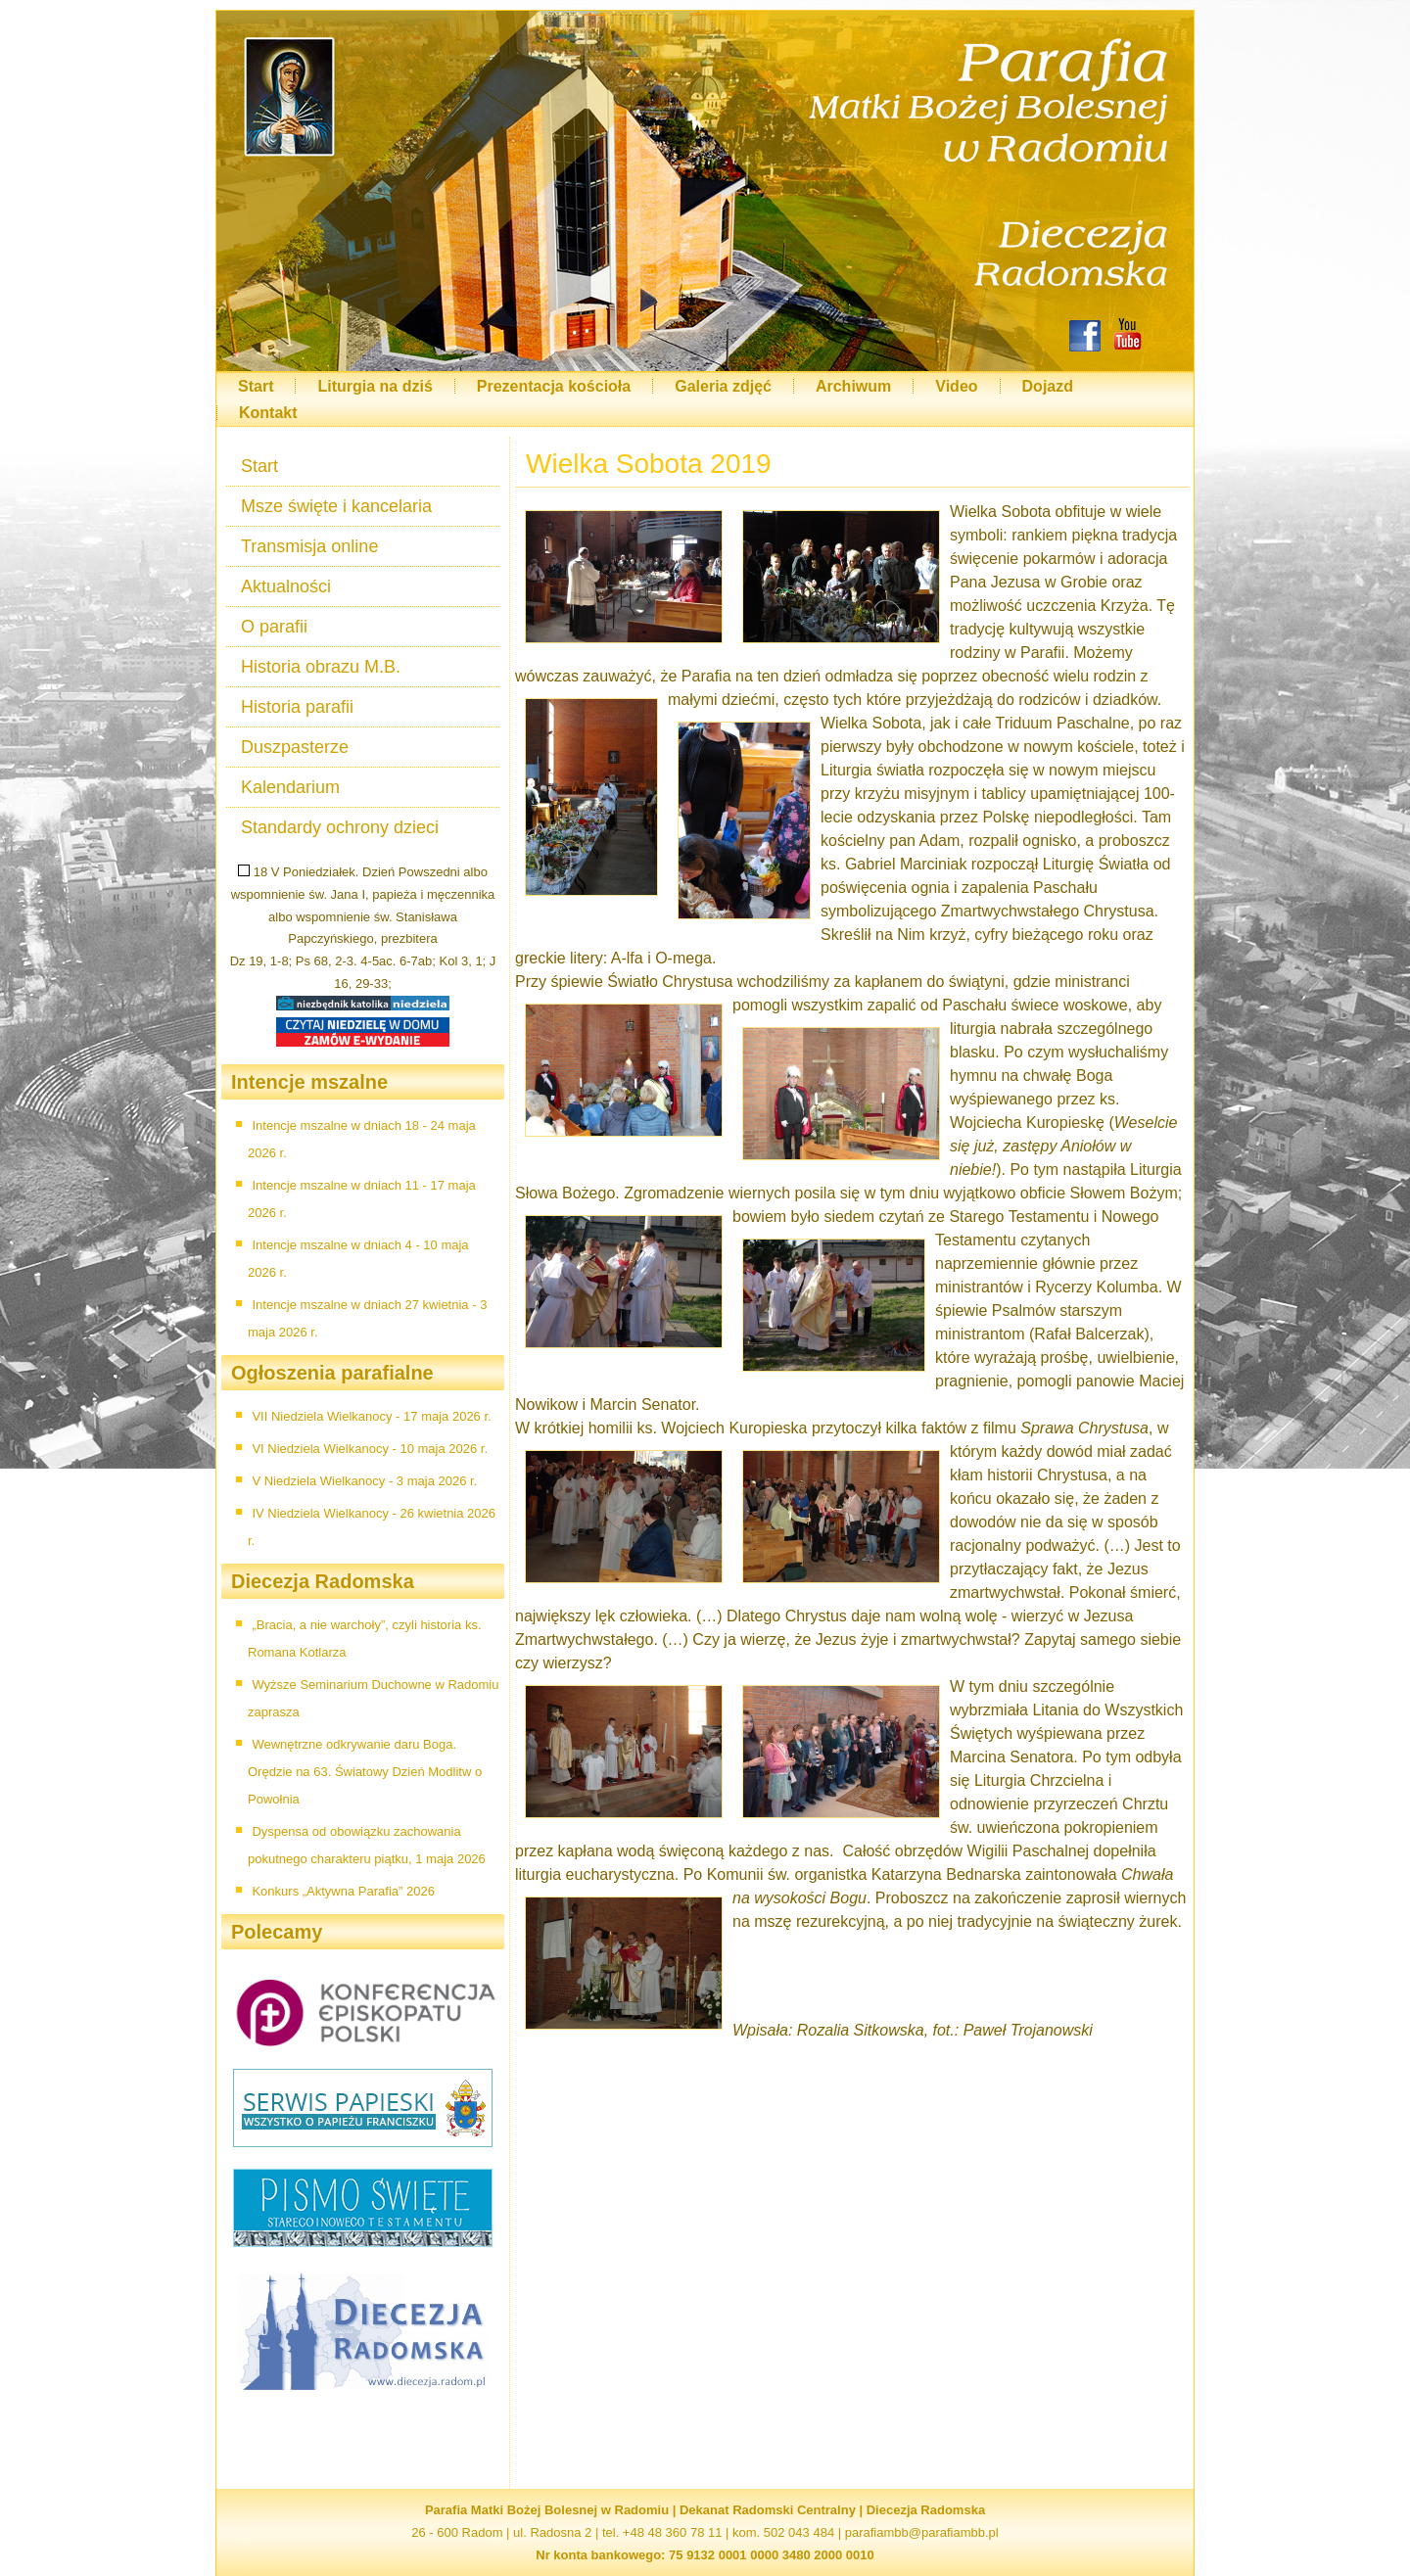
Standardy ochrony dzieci (340, 827)
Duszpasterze (295, 747)
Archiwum (853, 386)
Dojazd (1047, 386)
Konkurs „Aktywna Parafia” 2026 (343, 1891)
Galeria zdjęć (723, 386)
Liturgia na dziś (374, 386)
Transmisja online (309, 546)
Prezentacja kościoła (554, 386)
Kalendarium (290, 787)
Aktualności (286, 586)
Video (956, 386)
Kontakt (268, 412)
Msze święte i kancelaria (336, 506)
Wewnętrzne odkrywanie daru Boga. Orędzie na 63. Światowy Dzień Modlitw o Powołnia (365, 1771)
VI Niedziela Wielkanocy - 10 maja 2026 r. (370, 1448)
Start (255, 386)
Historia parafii (297, 707)
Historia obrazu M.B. (320, 667)
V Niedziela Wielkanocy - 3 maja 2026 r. (364, 1481)
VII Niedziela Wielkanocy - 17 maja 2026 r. (371, 1416)
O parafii (274, 626)
